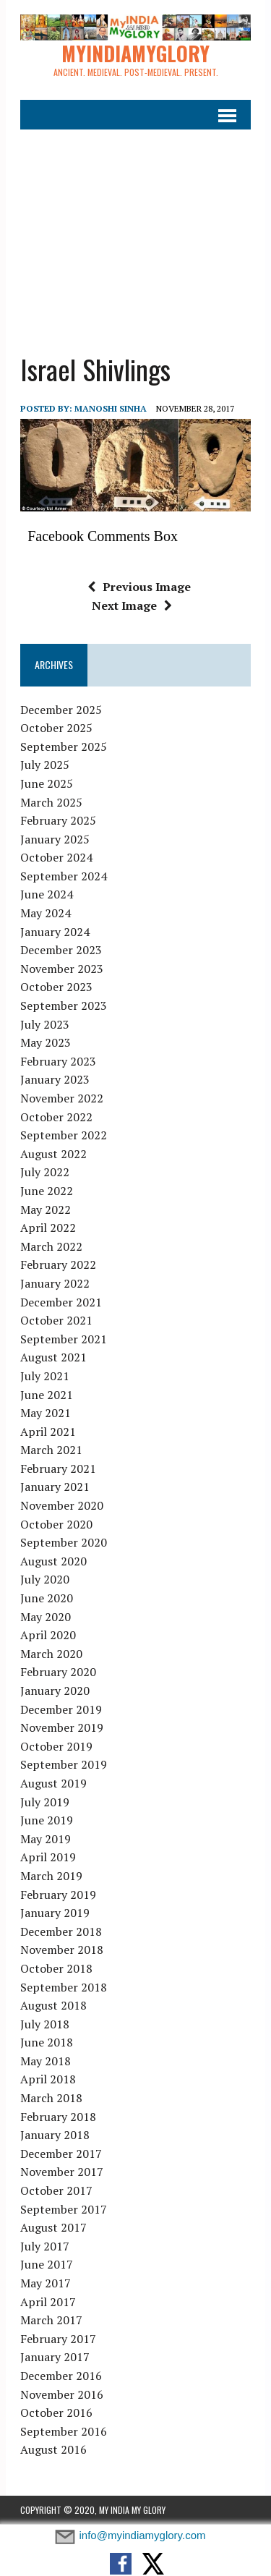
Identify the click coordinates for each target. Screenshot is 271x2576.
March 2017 (51, 2320)
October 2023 (56, 987)
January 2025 (55, 839)
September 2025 (63, 746)
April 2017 (48, 2302)
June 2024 (46, 894)
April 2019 (48, 1857)
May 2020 (45, 1617)
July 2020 (44, 1579)
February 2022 (58, 1264)
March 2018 (51, 2098)
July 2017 (44, 2246)
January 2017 (55, 2357)
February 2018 (58, 2117)
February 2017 (58, 2339)
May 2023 (45, 1042)
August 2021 (53, 1357)
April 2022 (48, 1228)
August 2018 (53, 2005)
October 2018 (56, 1968)
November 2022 (61, 1098)
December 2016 (61, 2376)
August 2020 (53, 1561)
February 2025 (58, 820)
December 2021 (61, 1302)
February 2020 (58, 1672)
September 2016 (63, 2431)
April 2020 (48, 1635)
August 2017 (53, 2227)
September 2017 (63, 2209)
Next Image (132, 605)
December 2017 (61, 2153)
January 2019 (55, 1913)
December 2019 (61, 1709)
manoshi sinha (110, 408)
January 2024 (55, 932)
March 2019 (51, 1876)
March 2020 (51, 1654)
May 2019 (45, 1839)
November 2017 (61, 2172)
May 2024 (45, 913)
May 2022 (45, 1209)
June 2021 (46, 1395)
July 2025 (44, 765)
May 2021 (45, 1413)
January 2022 (55, 1283)
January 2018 (55, 2135)
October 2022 (56, 1117)
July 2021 (44, 1376)
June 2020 (46, 1598)
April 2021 (48, 1432)
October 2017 (56, 2190)
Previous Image (139, 587)
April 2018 (48, 2079)
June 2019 (46, 1820)
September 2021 (63, 1339)
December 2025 (61, 710)
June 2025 (46, 783)
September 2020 (63, 1542)
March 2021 (51, 1450)
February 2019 (58, 1895)
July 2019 (44, 1802)
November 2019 (61, 1727)
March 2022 (51, 1246)
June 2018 (46, 2042)
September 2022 (63, 1135)
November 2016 (61, 2394)
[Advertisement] (135, 232)
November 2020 (61, 1505)
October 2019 (56, 1746)
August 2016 (53, 2449)
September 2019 (63, 1764)
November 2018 (61, 1949)
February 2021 (58, 1468)
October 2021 (56, 1320)
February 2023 (58, 1061)
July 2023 (44, 1024)
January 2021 (55, 1487)
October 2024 (56, 857)
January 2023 (55, 1079)
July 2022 (44, 1172)
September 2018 (63, 1987)
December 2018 (61, 1931)
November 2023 (61, 969)
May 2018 (45, 2061)
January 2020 (55, 1691)
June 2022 (46, 1191)
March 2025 (51, 802)
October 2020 (56, 1524)
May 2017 (45, 2283)
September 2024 (63, 876)
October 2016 (56, 2412)
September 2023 (63, 1005)
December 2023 (61, 950)
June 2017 (46, 2264)
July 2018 (44, 2024)
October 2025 (56, 728)
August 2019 (53, 1783)
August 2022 (53, 1154)
